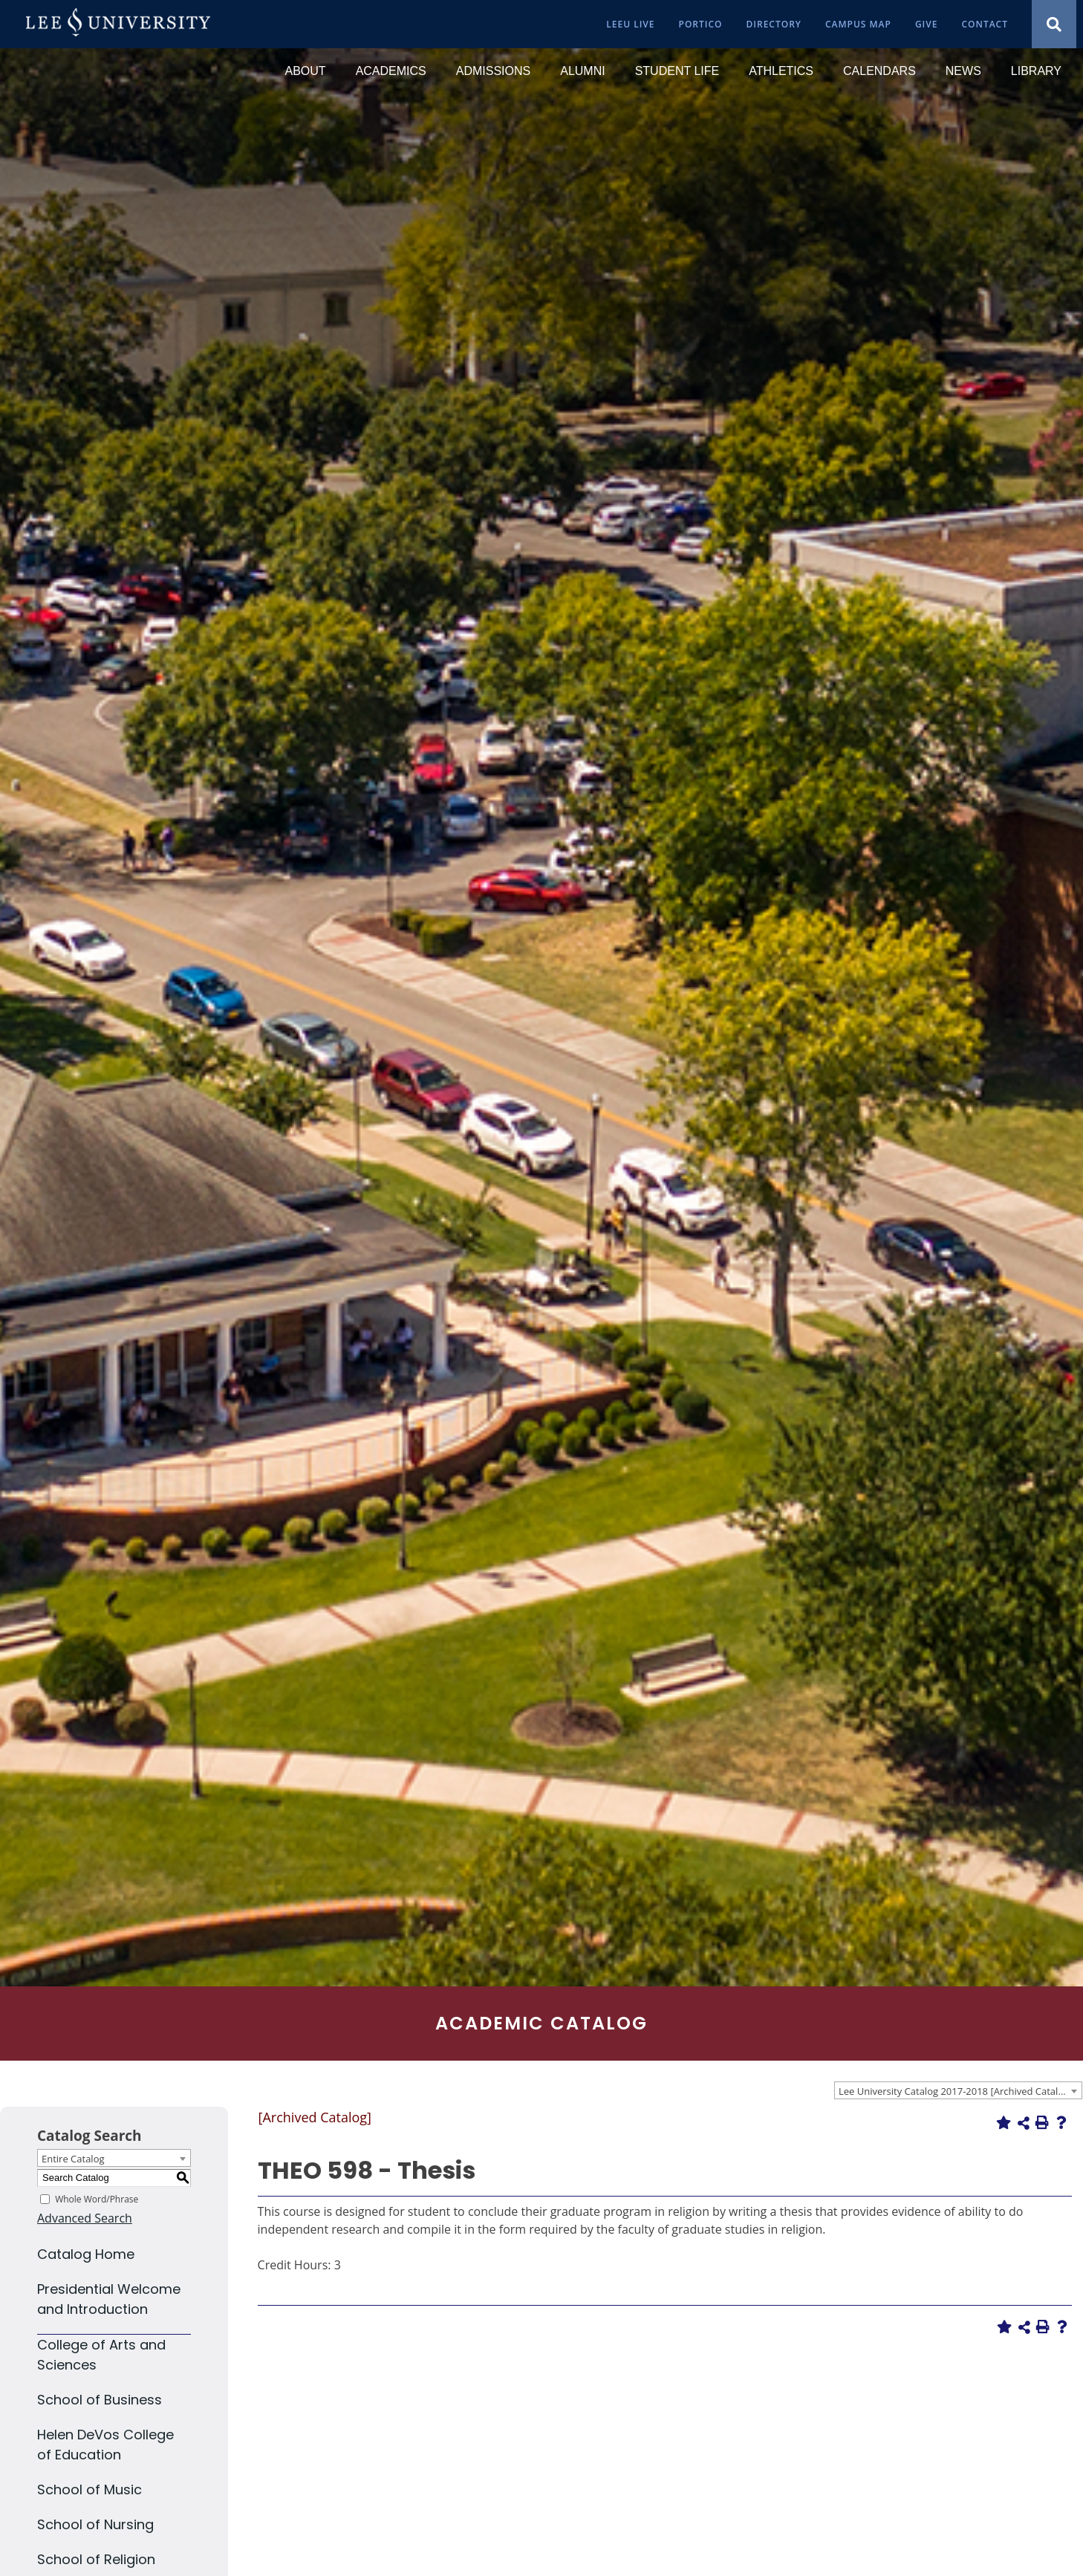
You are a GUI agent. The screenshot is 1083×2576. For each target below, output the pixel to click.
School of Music (89, 2489)
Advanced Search (84, 2218)
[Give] (926, 24)
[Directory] (774, 24)
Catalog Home (85, 2254)
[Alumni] (582, 71)
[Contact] (984, 24)
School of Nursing (95, 2524)
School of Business (99, 2399)
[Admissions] (493, 71)
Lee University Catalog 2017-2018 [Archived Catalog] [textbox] (956, 2091)
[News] (963, 71)
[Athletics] (781, 71)
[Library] (1036, 71)
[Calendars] (879, 71)
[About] (305, 71)
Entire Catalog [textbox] (73, 2158)
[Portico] (701, 24)
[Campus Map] (858, 24)
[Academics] (391, 71)
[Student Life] (677, 71)
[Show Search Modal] (1054, 24)
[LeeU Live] (630, 24)
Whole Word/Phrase (96, 2198)
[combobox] (958, 2090)
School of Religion (96, 2559)
